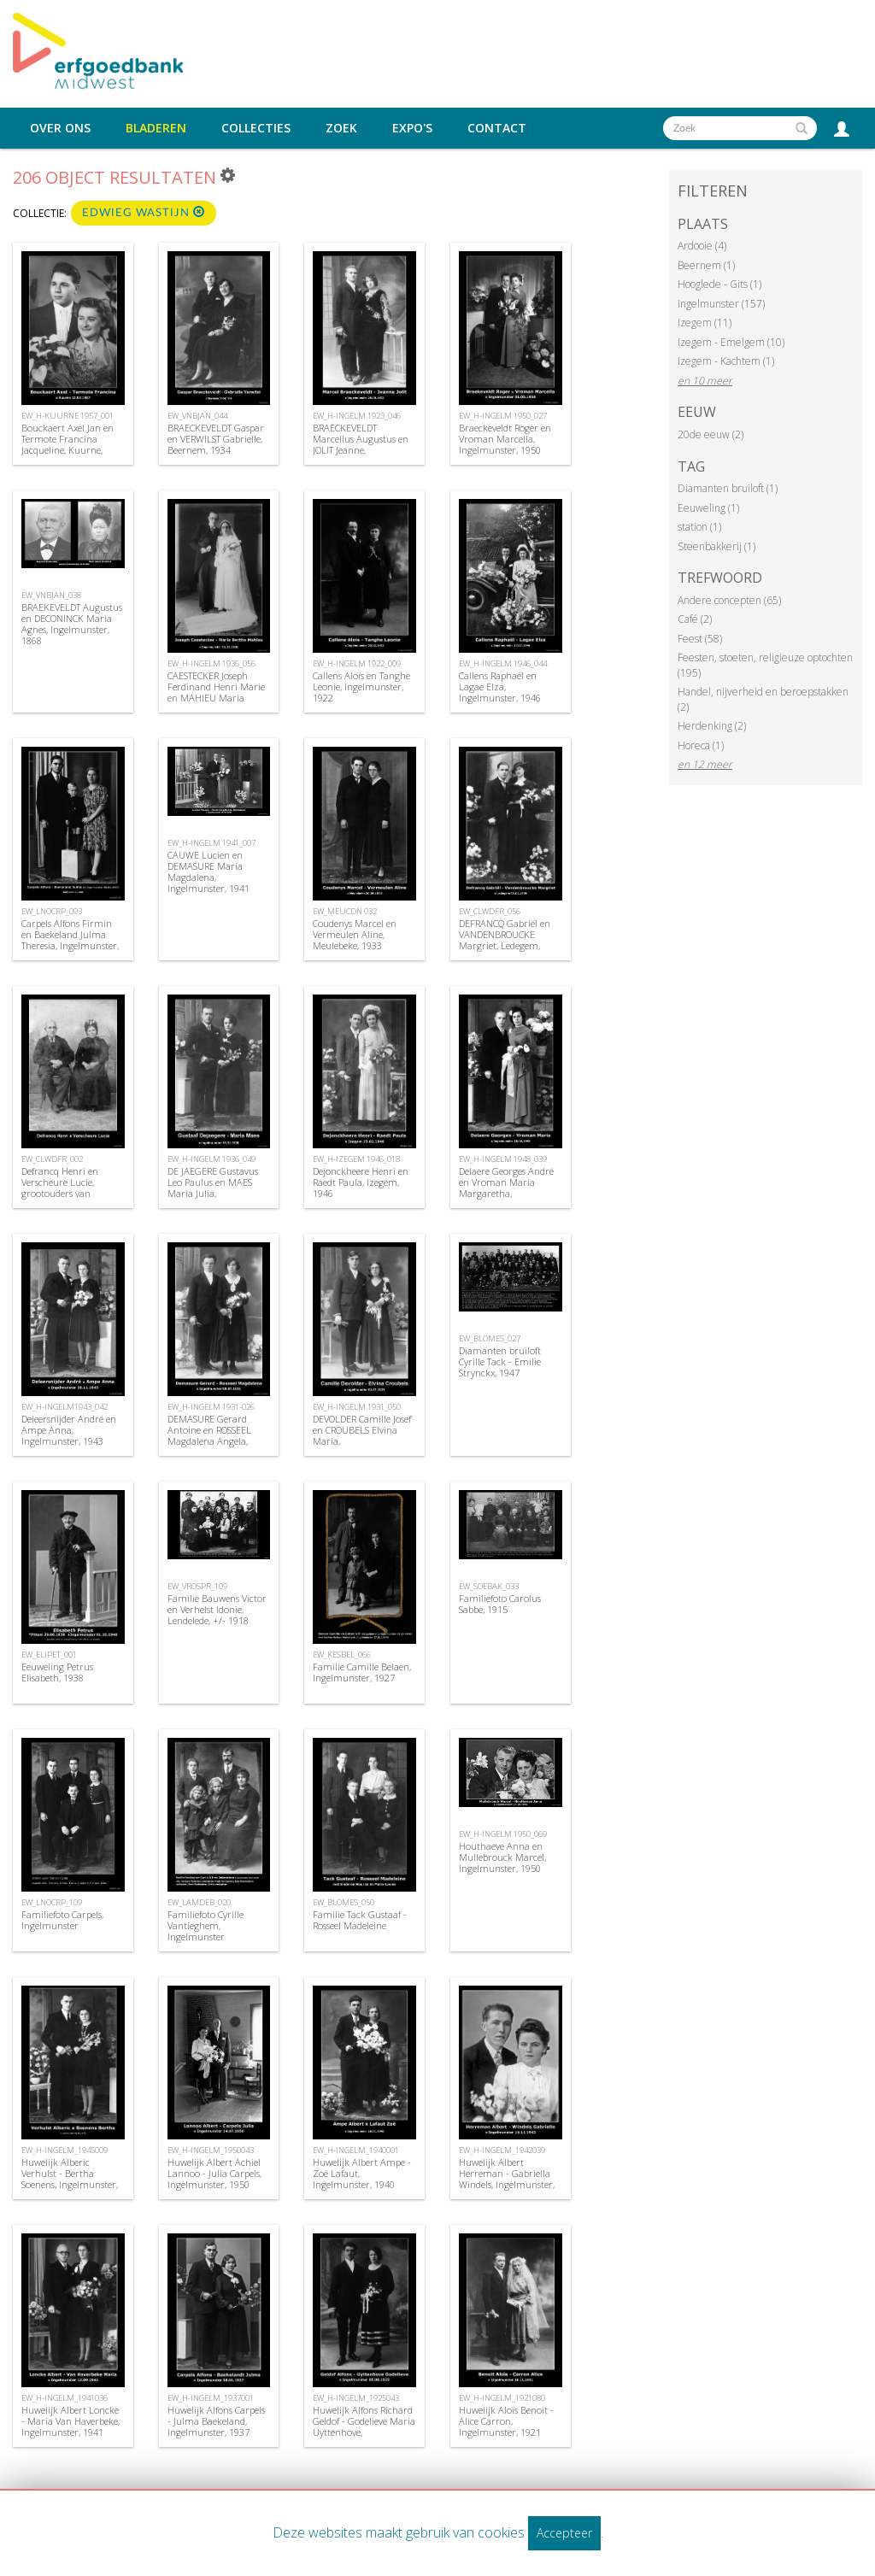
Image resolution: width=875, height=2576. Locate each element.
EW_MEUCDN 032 (345, 911)
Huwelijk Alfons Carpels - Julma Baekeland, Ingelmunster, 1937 (216, 2420)
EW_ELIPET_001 (49, 1654)
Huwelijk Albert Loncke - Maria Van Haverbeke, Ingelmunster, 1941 (70, 2420)
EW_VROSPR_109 (197, 1586)
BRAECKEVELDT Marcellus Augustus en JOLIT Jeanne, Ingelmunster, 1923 (360, 444)
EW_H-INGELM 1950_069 (503, 1834)
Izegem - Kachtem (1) (726, 361)
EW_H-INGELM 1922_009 (357, 663)
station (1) (699, 526)
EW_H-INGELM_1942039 (502, 2150)
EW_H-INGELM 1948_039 (503, 1159)
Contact (496, 128)
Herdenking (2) (712, 726)
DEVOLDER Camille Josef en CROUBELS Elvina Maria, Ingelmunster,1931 (362, 1435)
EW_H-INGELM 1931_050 (357, 1406)
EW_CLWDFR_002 (52, 1159)
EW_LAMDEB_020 (199, 1902)
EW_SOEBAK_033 (489, 1586)
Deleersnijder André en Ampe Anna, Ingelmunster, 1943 (68, 1429)
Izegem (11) (704, 322)
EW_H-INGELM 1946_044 (503, 663)
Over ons (60, 128)
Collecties (256, 128)
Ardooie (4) (702, 245)
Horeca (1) (701, 745)
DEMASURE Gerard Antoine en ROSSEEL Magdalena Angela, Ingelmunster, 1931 (209, 1435)
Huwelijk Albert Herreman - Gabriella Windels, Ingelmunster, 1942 (507, 2179)
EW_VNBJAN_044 (197, 415)
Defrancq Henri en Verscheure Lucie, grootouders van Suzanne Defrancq (59, 1188)
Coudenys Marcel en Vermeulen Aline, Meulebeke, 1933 (354, 934)
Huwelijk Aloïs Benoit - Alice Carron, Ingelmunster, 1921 (506, 2420)
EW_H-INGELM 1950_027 (503, 415)
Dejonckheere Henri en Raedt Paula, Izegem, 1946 (360, 1182)
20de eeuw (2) (710, 434)
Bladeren (156, 128)
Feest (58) (700, 638)
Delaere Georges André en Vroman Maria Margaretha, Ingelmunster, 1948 (506, 1188)
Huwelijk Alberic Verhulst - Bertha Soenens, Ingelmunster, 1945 (69, 2179)
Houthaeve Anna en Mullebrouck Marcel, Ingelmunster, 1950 (502, 1857)
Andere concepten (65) (729, 600)
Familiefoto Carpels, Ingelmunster (62, 1920)
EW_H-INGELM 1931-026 (211, 1406)
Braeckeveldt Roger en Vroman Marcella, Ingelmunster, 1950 (505, 438)
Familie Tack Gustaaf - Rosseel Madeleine (360, 1920)
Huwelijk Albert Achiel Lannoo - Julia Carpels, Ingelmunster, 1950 (214, 2173)
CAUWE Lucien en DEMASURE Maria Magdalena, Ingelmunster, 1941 (208, 871)
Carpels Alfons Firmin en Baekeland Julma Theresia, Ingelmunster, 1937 (70, 940)
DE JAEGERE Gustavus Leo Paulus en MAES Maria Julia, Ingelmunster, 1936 (212, 1188)
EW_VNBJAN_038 (51, 595)
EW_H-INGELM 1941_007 (211, 842)
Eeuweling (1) (708, 508)
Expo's (412, 128)
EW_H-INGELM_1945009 (64, 2150)
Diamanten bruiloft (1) (728, 488)
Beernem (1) (706, 265)
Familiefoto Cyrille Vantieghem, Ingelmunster (205, 1925)
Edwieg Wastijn (143, 212)
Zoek (341, 128)
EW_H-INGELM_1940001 (356, 2150)
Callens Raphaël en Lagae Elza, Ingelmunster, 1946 (500, 686)
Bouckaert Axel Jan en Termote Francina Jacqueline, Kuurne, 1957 (67, 444)
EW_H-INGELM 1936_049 (211, 1159)
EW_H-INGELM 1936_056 (211, 663)
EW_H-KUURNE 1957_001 (67, 415)
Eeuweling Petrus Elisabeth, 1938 (57, 1672)
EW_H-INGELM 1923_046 (357, 415)
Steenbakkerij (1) (716, 546)
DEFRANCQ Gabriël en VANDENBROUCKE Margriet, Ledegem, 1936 (504, 940)
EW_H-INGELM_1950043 (210, 2150)
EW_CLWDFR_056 (489, 911)
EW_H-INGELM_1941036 (64, 2397)
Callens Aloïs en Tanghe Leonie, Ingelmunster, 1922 (361, 686)
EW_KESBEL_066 (342, 1654)
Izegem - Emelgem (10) (731, 342)
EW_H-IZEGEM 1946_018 (356, 1159)
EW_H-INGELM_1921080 (502, 2397)
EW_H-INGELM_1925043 (356, 2397)
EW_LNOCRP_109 (51, 1902)
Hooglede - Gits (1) (719, 284)
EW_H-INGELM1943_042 (64, 1406)
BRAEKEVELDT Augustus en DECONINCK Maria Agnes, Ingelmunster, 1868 (71, 624)
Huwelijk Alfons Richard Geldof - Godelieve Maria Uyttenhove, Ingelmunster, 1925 (364, 2426)
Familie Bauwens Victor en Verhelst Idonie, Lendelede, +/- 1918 (217, 1609)
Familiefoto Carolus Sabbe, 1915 (500, 1604)
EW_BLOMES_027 (489, 1338)
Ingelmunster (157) (721, 303)
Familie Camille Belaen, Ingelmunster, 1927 (362, 1672)
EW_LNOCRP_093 (51, 911)
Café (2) (695, 619)
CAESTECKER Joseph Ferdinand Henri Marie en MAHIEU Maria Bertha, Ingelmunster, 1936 (216, 698)
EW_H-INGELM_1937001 (210, 2397)
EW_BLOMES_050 (343, 1902)
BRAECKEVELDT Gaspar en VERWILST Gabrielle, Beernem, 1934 (215, 438)
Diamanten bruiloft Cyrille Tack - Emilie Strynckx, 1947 (500, 1361)
